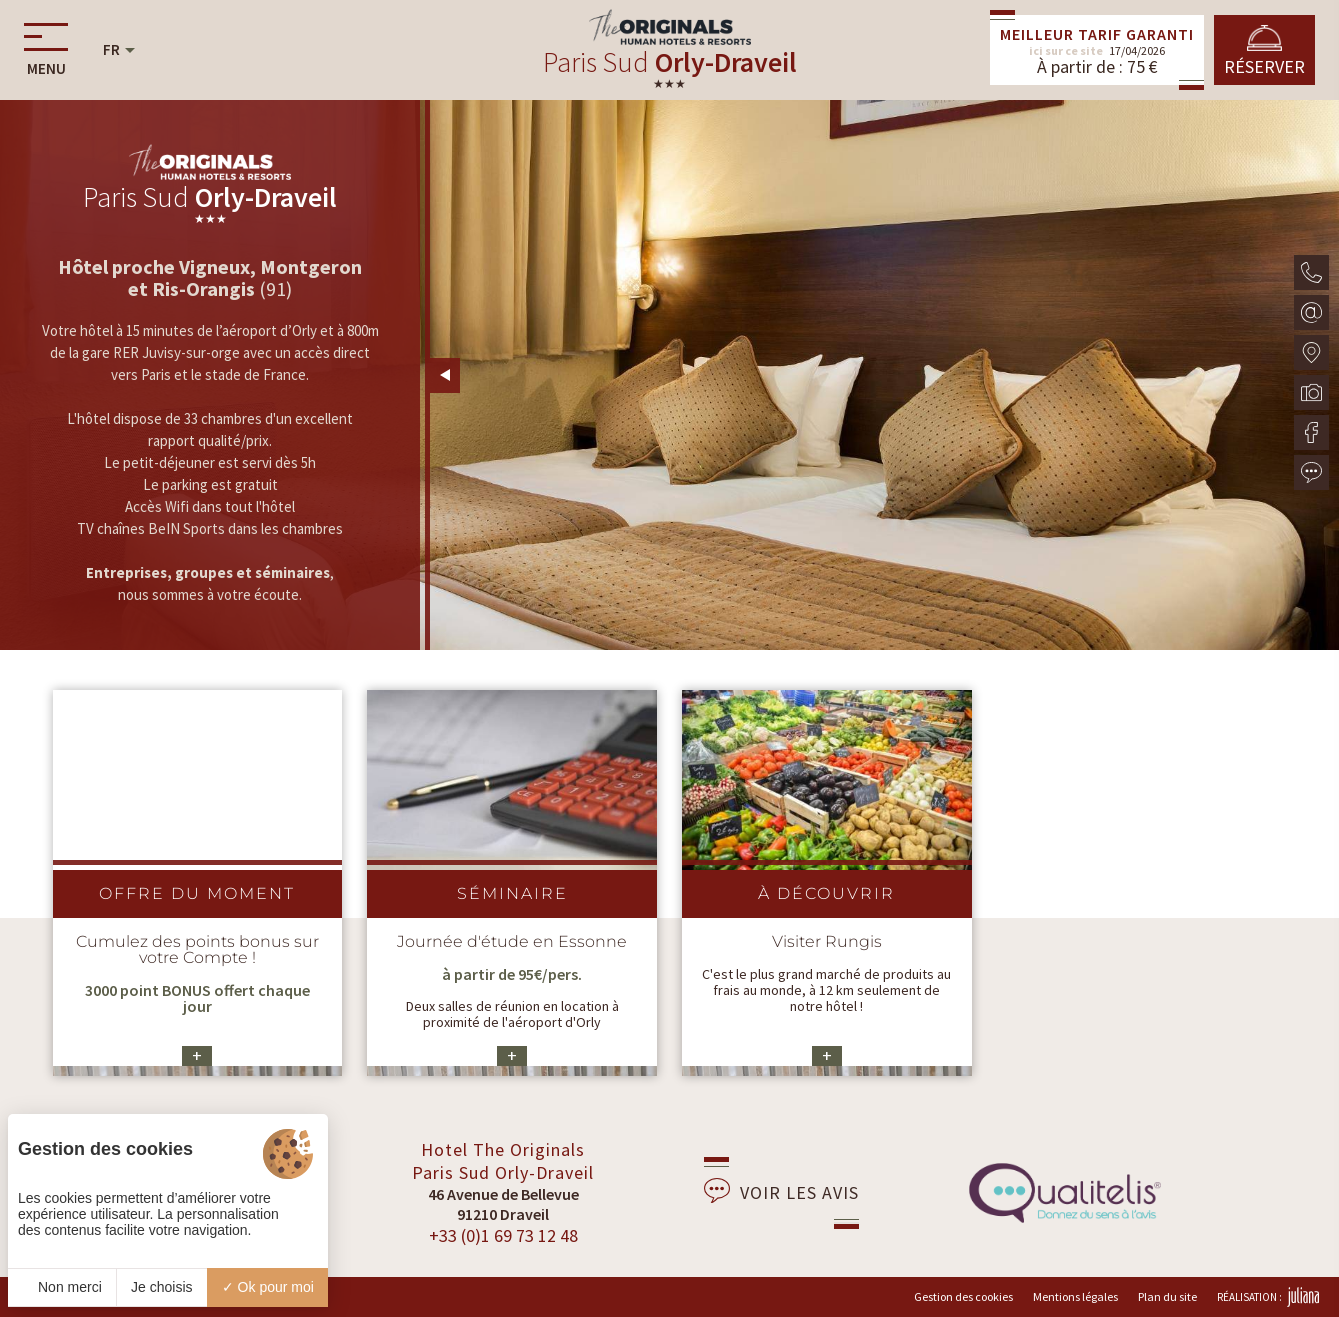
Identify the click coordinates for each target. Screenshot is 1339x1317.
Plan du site (1167, 1296)
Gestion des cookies (963, 1296)
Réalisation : (1268, 1297)
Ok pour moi (268, 1287)
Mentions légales (1075, 1296)
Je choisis (161, 1287)
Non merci (62, 1287)
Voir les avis (781, 1191)
